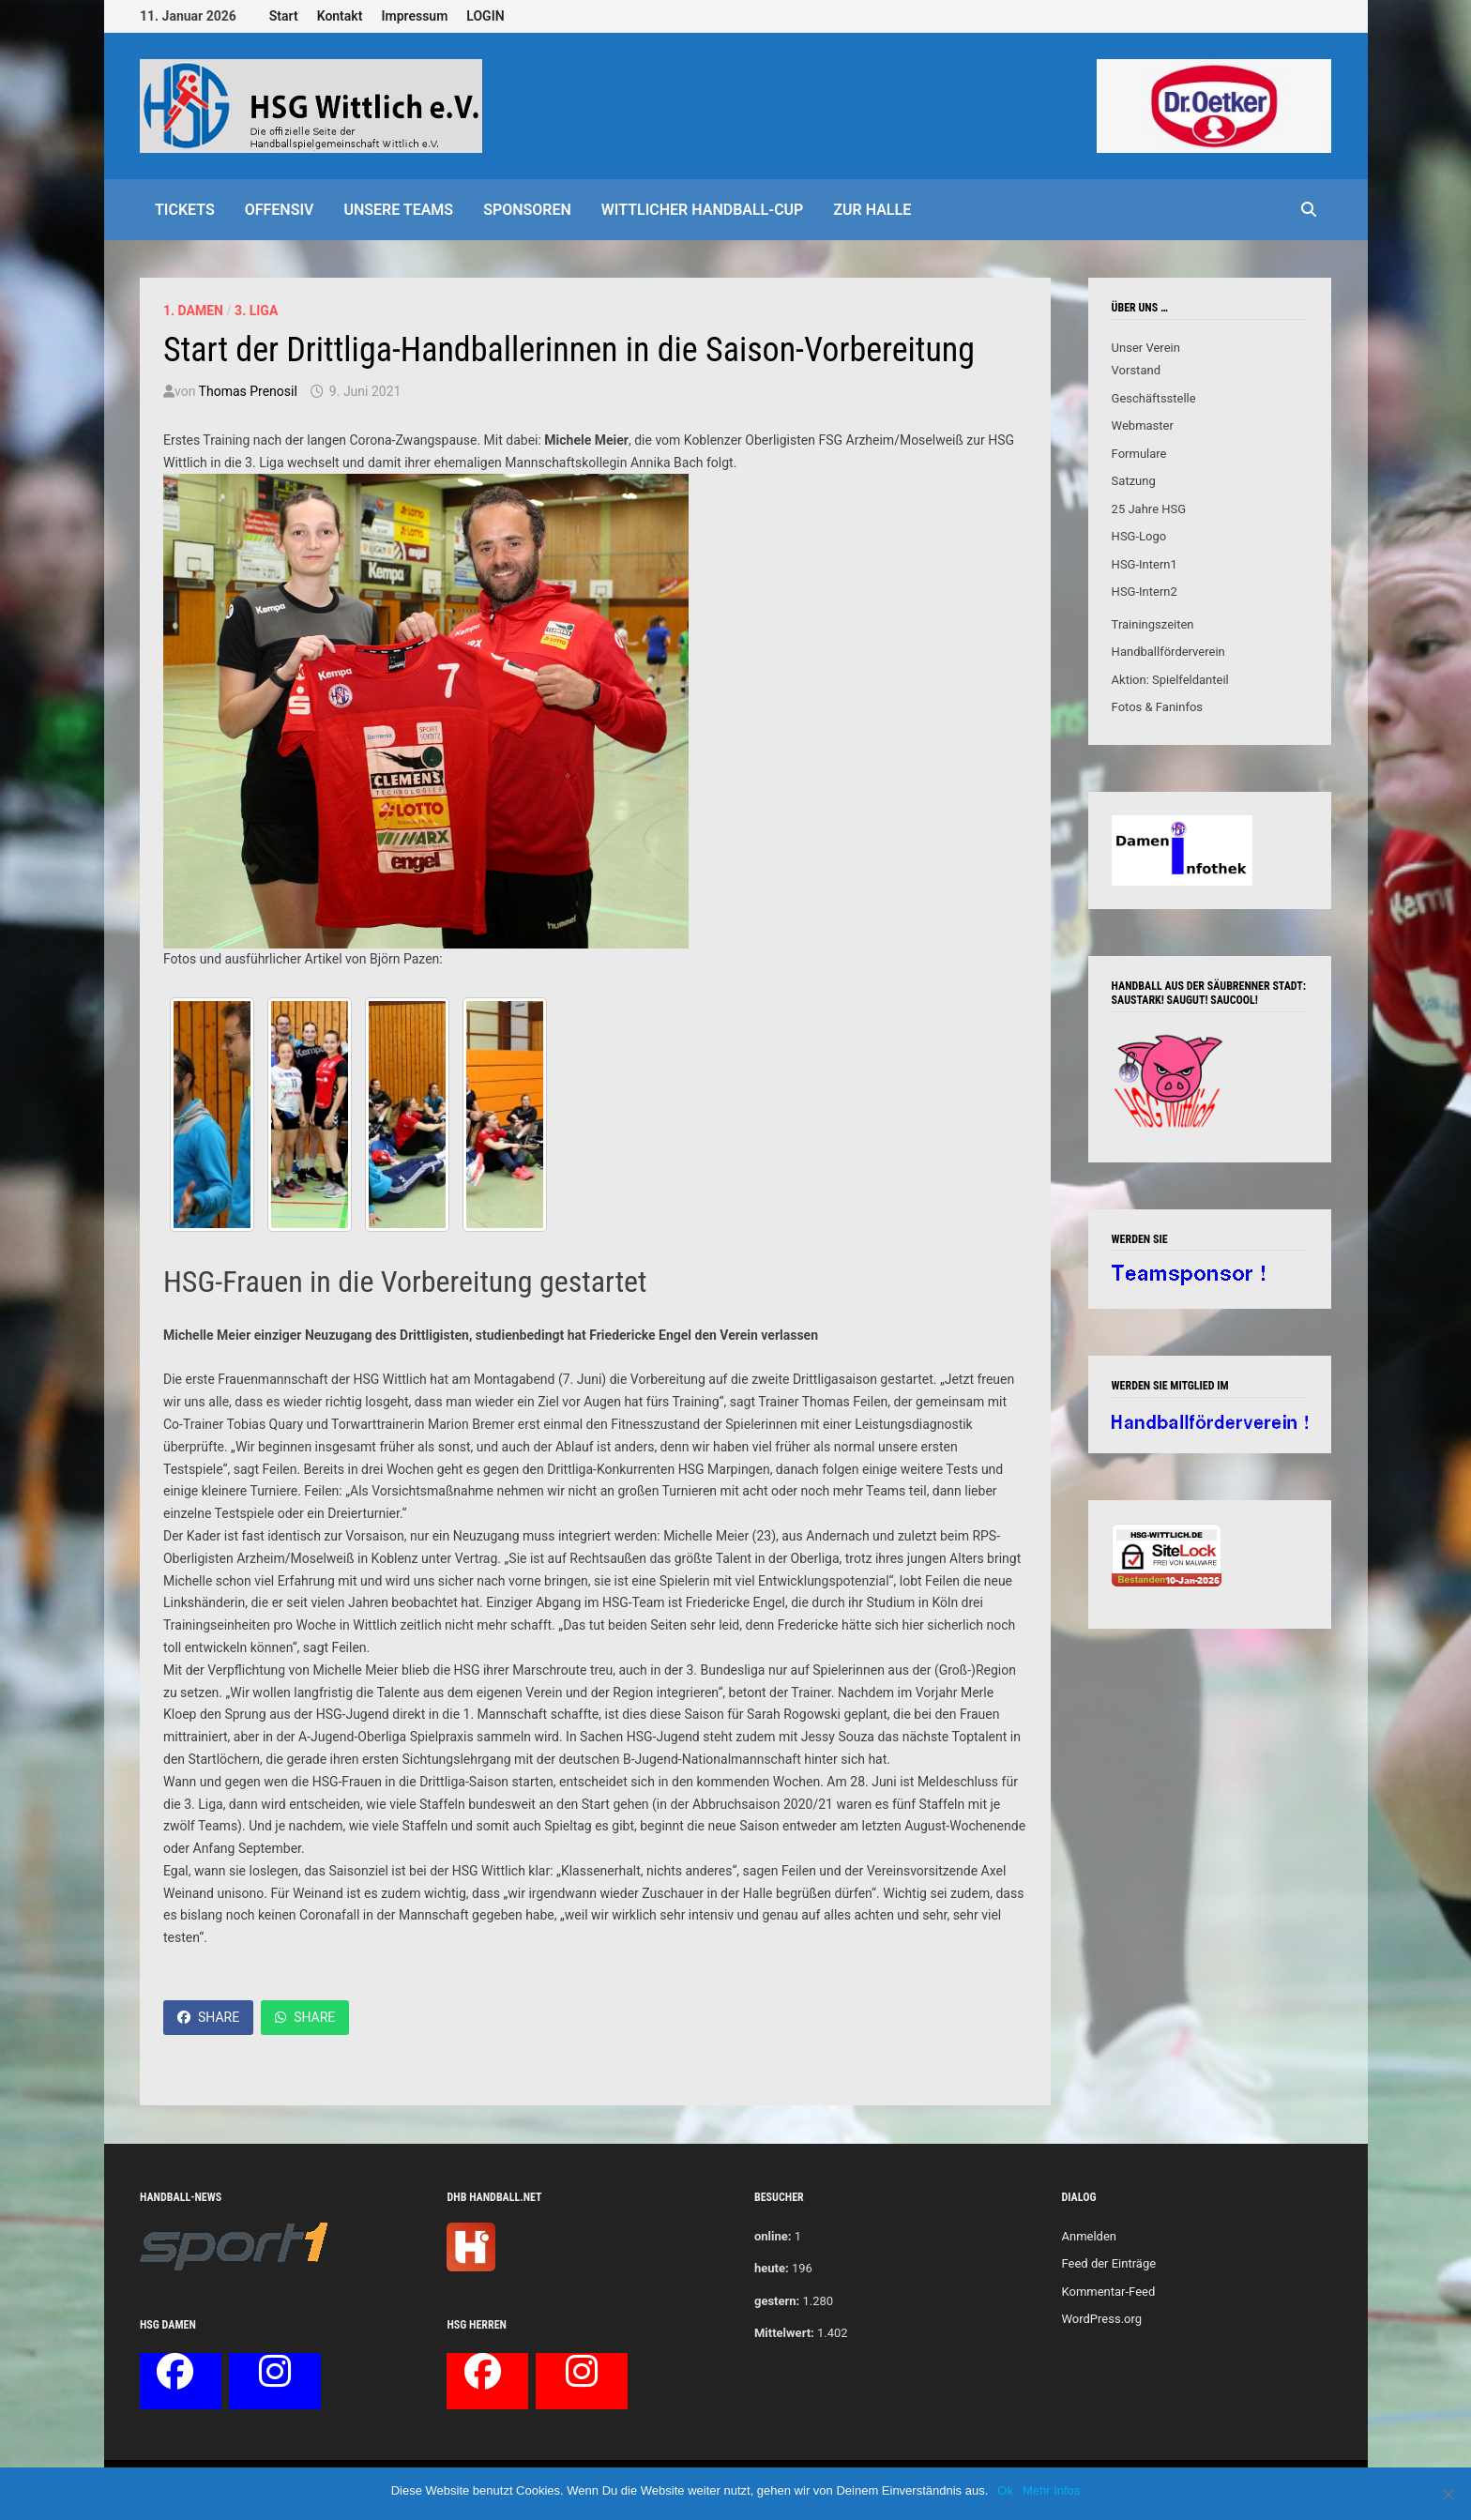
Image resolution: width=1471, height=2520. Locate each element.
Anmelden (1088, 2236)
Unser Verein (1146, 348)
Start (283, 15)
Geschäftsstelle (1154, 398)
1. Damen (193, 310)
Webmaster (1143, 425)
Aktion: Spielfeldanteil (1170, 680)
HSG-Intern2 (1144, 591)
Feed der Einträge (1108, 2263)
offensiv (279, 210)
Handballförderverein (1168, 652)
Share (208, 2017)
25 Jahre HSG (1149, 509)
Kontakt (340, 15)
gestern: (776, 2301)
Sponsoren (527, 210)
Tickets (185, 210)
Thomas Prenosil (248, 391)
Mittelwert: (784, 2333)
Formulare (1139, 454)
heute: (771, 2268)
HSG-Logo (1139, 536)
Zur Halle (872, 210)
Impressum (414, 15)
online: (772, 2236)
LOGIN (485, 15)
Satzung (1134, 481)
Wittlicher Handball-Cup (702, 210)
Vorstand (1136, 370)
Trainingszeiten (1153, 624)
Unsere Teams (398, 210)
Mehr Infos (1051, 2490)
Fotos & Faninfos (1157, 707)
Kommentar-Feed (1108, 2292)
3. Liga (256, 310)
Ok (1005, 2490)
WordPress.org (1101, 2319)
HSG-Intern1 (1144, 564)
